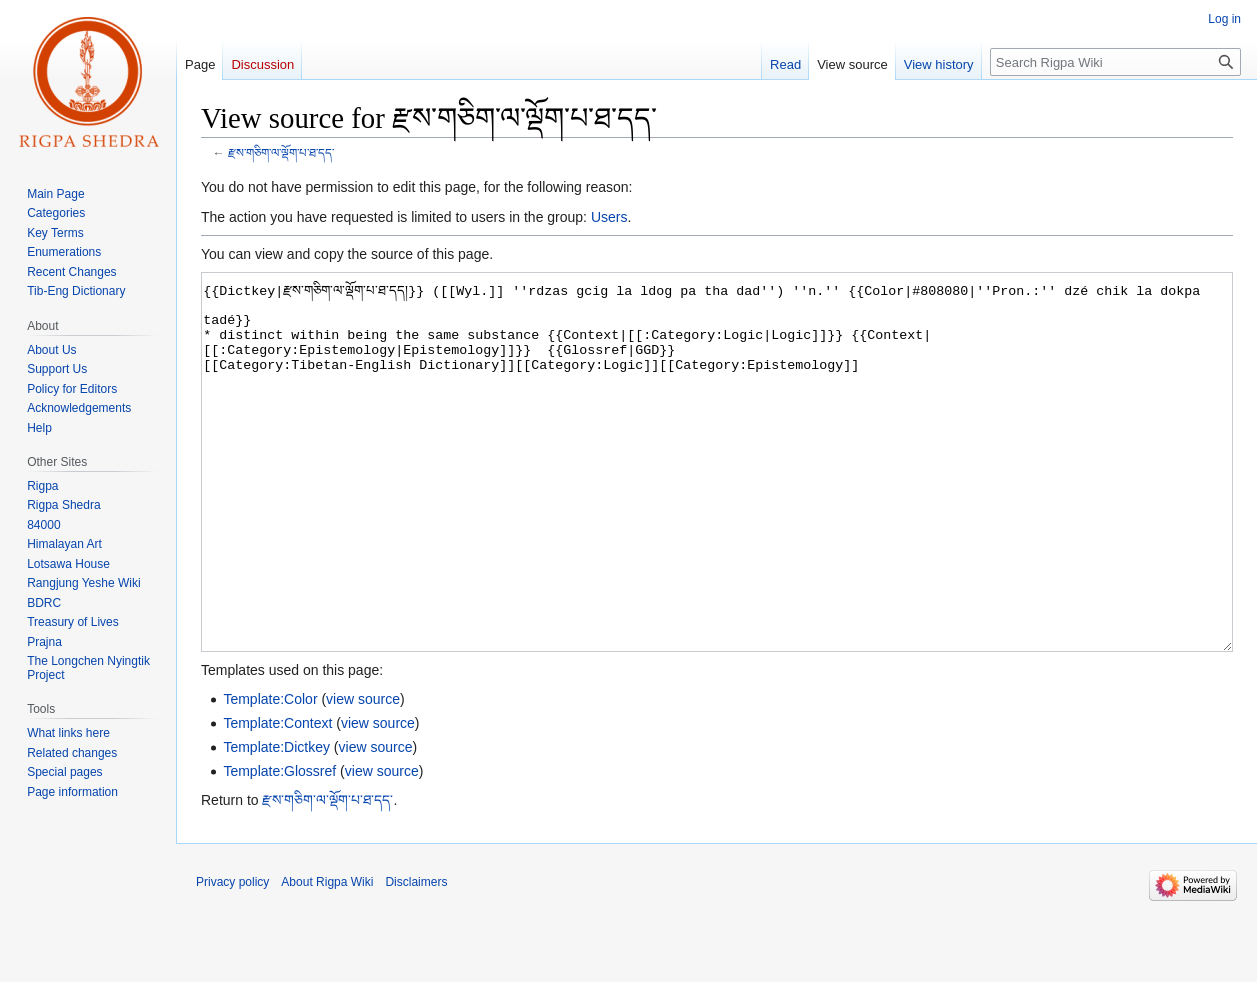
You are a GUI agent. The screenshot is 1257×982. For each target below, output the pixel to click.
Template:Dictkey (276, 822)
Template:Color (270, 774)
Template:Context (277, 798)
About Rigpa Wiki (327, 957)
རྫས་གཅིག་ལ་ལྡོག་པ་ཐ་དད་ (281, 152)
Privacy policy (232, 957)
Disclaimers (416, 957)
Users (609, 217)
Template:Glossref (279, 846)
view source (363, 774)
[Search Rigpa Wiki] (1115, 62)
